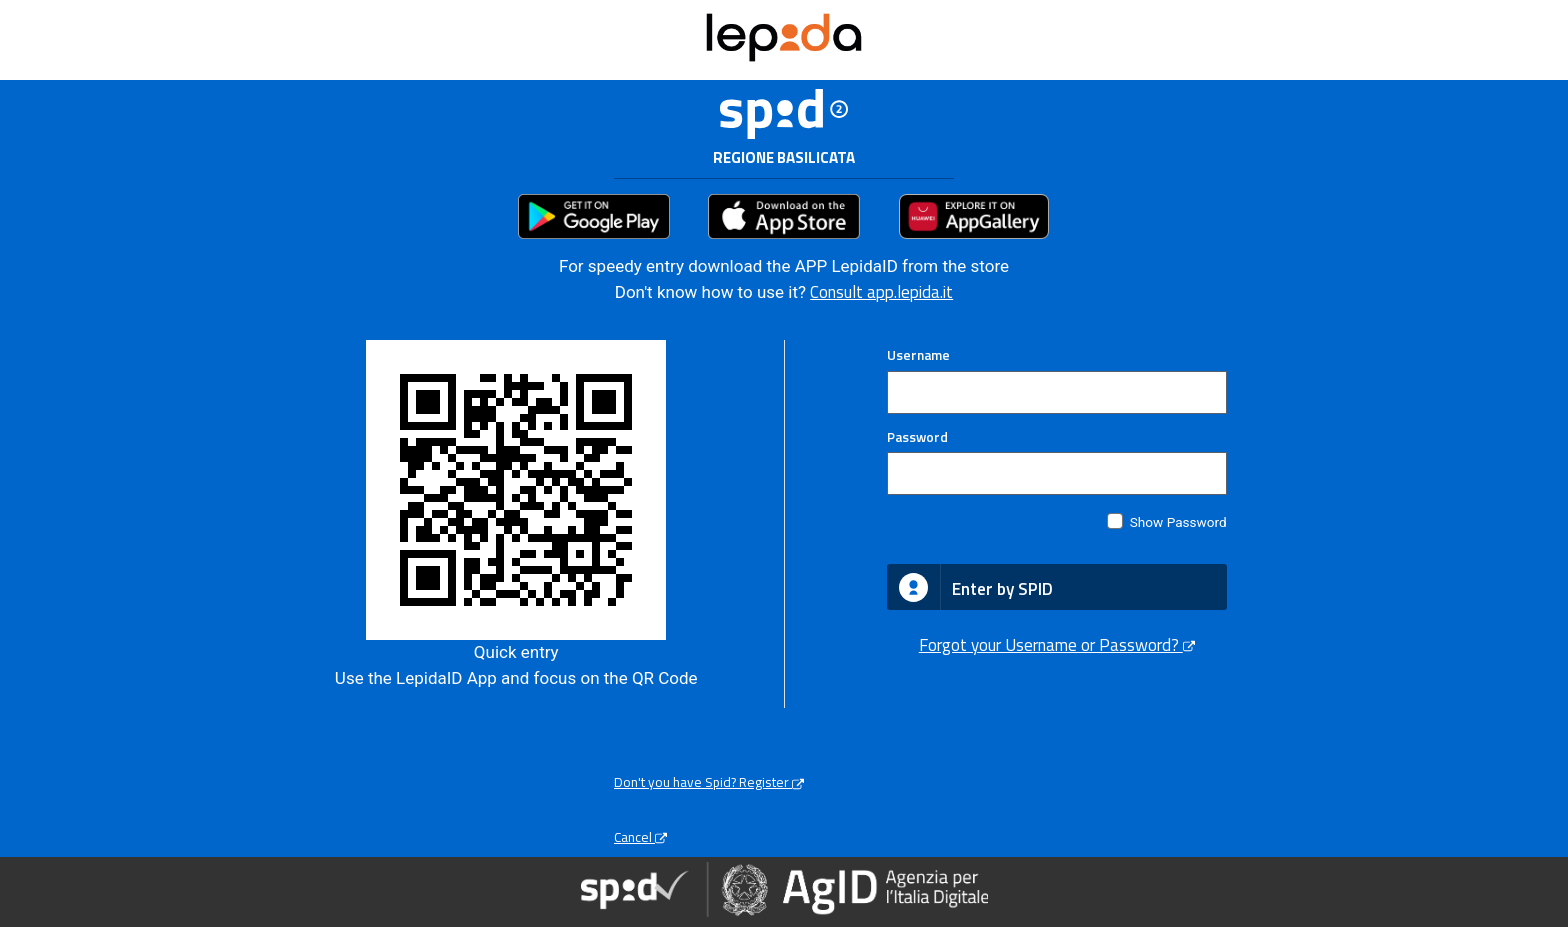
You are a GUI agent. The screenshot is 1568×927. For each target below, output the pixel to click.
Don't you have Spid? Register (709, 782)
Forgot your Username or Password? (1057, 645)
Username (918, 355)
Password (917, 437)
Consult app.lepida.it (881, 292)
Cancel (640, 837)
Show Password (1178, 522)
